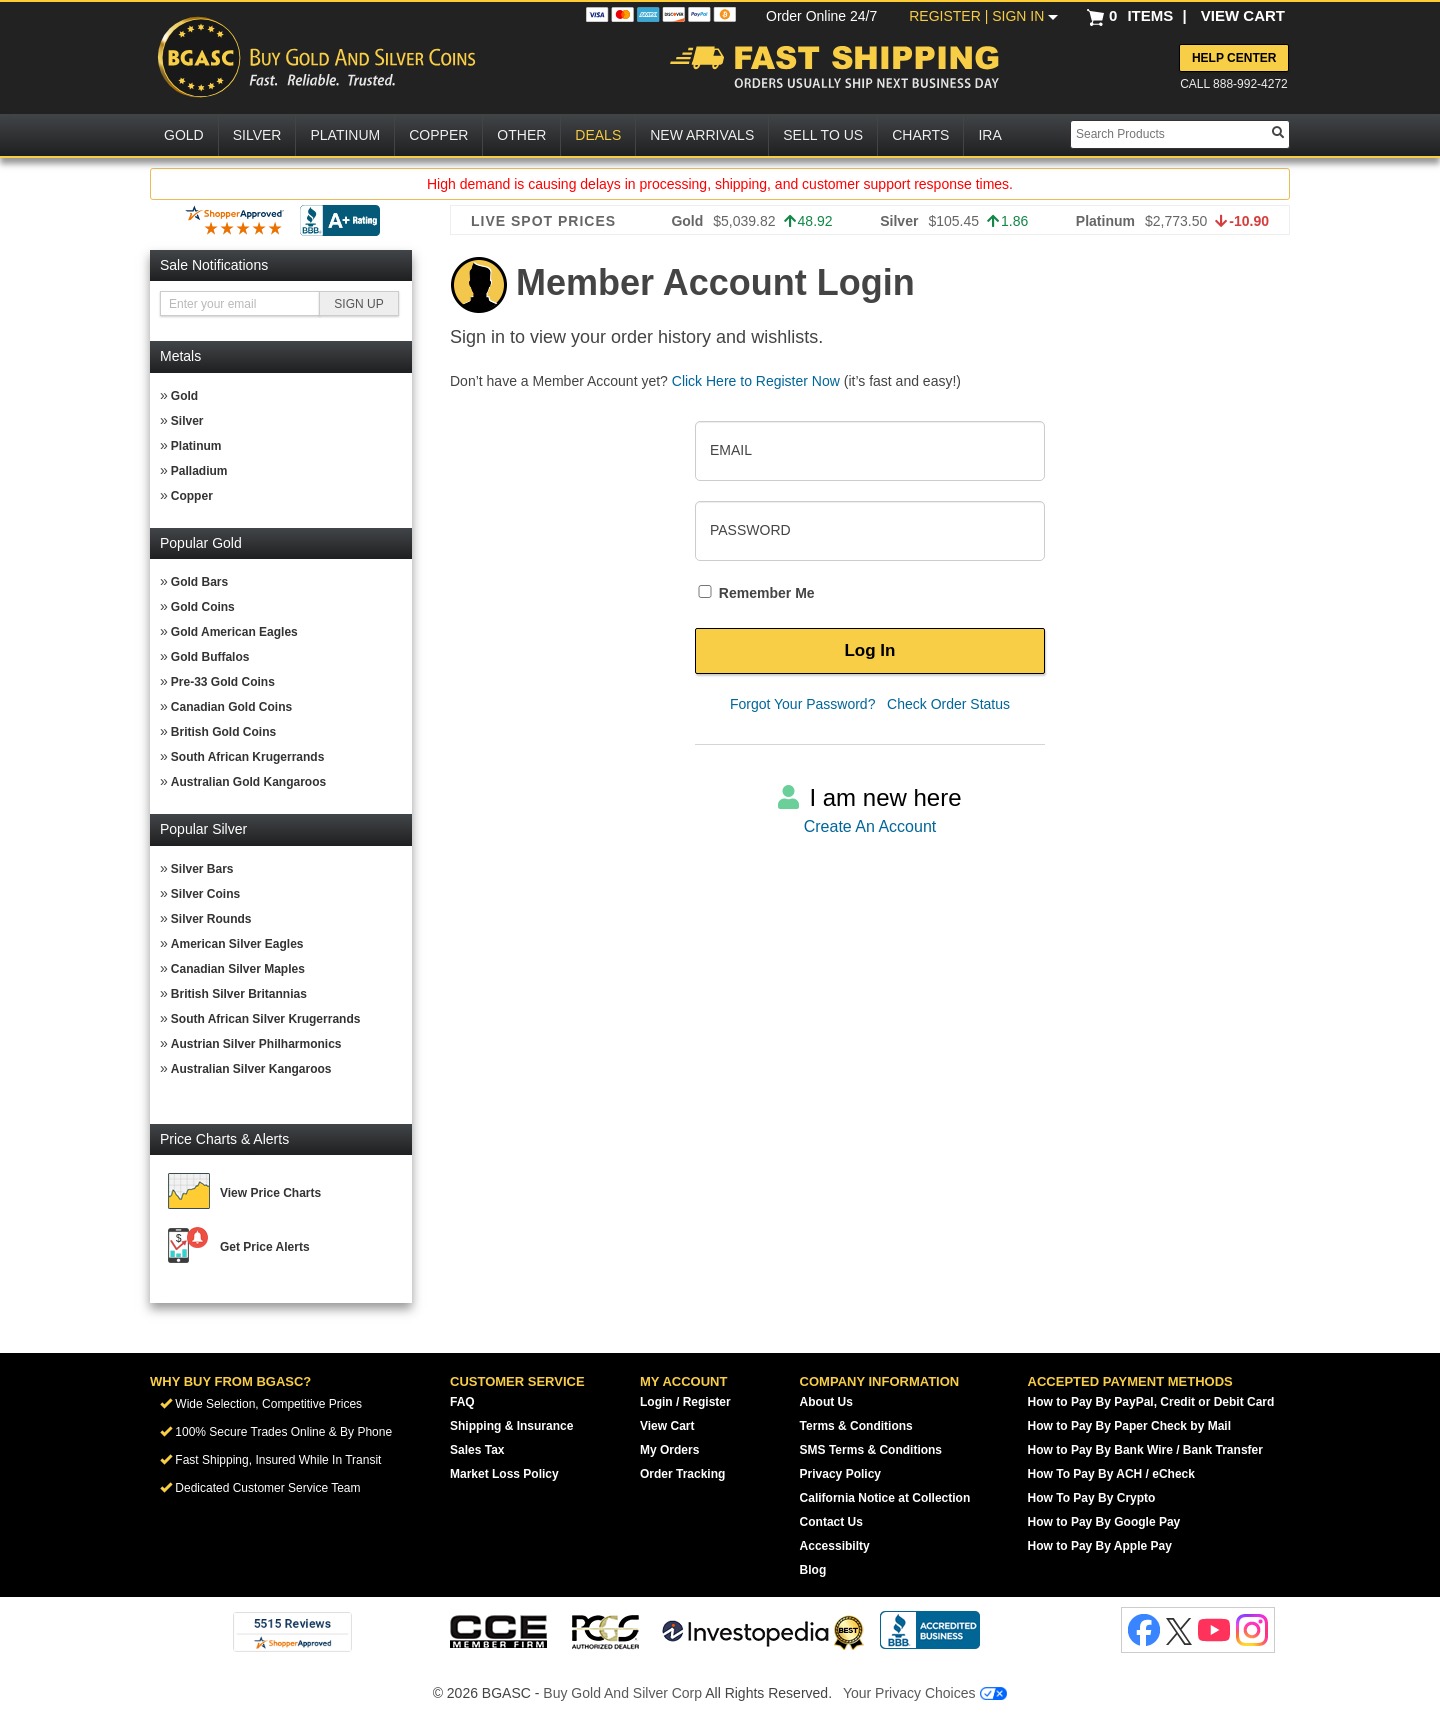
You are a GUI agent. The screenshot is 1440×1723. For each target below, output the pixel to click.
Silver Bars (202, 869)
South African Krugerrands (248, 757)
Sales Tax (477, 1450)
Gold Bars (199, 582)
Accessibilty (835, 1546)
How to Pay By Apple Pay (1100, 1546)
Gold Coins (203, 607)
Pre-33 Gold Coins (223, 682)
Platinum (196, 446)
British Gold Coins (223, 732)
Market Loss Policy (504, 1474)
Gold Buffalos (210, 657)
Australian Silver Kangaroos (251, 1069)
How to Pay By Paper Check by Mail (1129, 1426)
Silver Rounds (211, 919)
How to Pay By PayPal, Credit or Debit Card (1151, 1402)
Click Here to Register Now (756, 381)
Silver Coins (205, 894)
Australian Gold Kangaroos (248, 782)
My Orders (669, 1450)
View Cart (667, 1426)
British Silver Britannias (239, 994)
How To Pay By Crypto (1092, 1498)
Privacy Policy (840, 1474)
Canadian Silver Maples (238, 969)
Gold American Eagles (234, 632)
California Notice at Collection (885, 1498)
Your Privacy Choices (925, 1693)
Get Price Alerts (265, 1247)
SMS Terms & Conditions (871, 1450)
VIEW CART (1243, 15)
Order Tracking (682, 1474)
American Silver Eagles (237, 944)
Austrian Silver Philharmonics (256, 1044)
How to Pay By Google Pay (1104, 1522)
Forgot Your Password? (803, 704)
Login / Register (685, 1402)
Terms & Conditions (856, 1426)
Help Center (1234, 58)
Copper (192, 496)
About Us (826, 1402)
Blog (813, 1570)
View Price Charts (270, 1193)
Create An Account (870, 826)
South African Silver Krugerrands (266, 1019)
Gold (184, 396)
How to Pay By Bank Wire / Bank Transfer (1145, 1450)
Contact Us (831, 1522)
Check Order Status (948, 704)
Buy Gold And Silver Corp (622, 1693)
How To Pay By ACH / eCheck (1111, 1474)
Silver (187, 421)
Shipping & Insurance (511, 1426)
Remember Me (755, 593)
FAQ (462, 1402)
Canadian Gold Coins (231, 707)
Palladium (199, 471)
